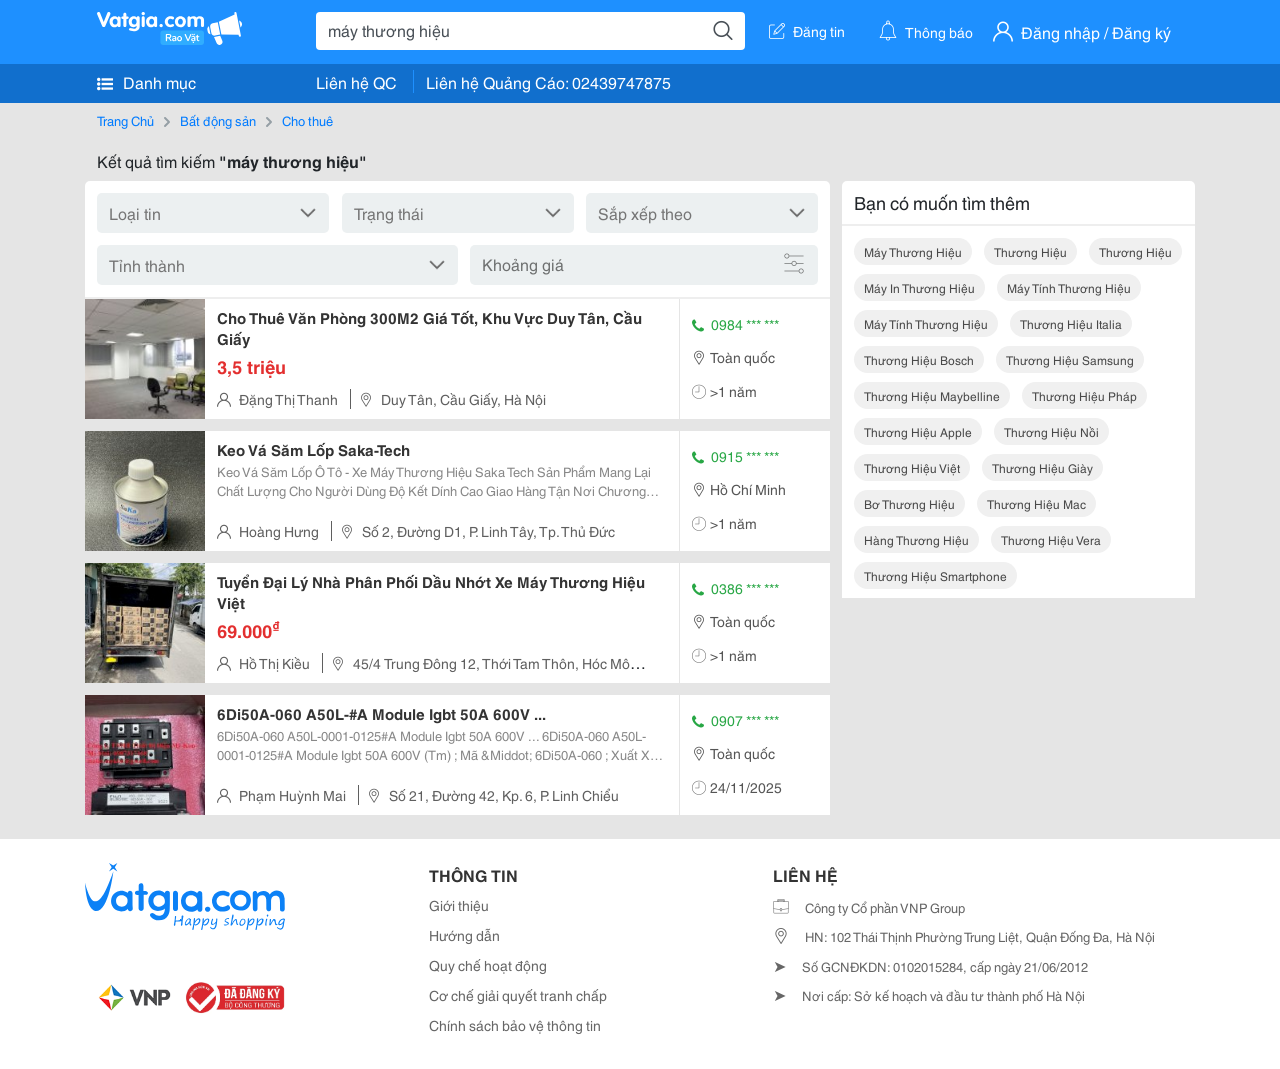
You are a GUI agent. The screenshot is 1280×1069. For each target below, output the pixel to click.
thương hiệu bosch (919, 359)
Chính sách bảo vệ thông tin (515, 1025)
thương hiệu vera (1051, 539)
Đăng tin (807, 31)
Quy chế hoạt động (488, 965)
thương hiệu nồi (1051, 431)
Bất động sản (218, 120)
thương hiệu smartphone (935, 575)
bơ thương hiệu (909, 503)
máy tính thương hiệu (1069, 287)
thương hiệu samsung (1070, 359)
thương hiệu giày (1042, 467)
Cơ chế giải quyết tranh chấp (518, 995)
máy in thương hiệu (919, 287)
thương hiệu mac (1036, 503)
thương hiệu (1030, 251)
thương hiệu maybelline (932, 395)
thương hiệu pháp (1084, 395)
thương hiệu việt (912, 467)
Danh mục (146, 82)
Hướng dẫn (464, 935)
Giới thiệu (459, 905)
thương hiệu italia (1071, 323)
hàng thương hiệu (916, 539)
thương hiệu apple (918, 431)
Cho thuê (307, 120)
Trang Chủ (125, 120)
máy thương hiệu (913, 251)
